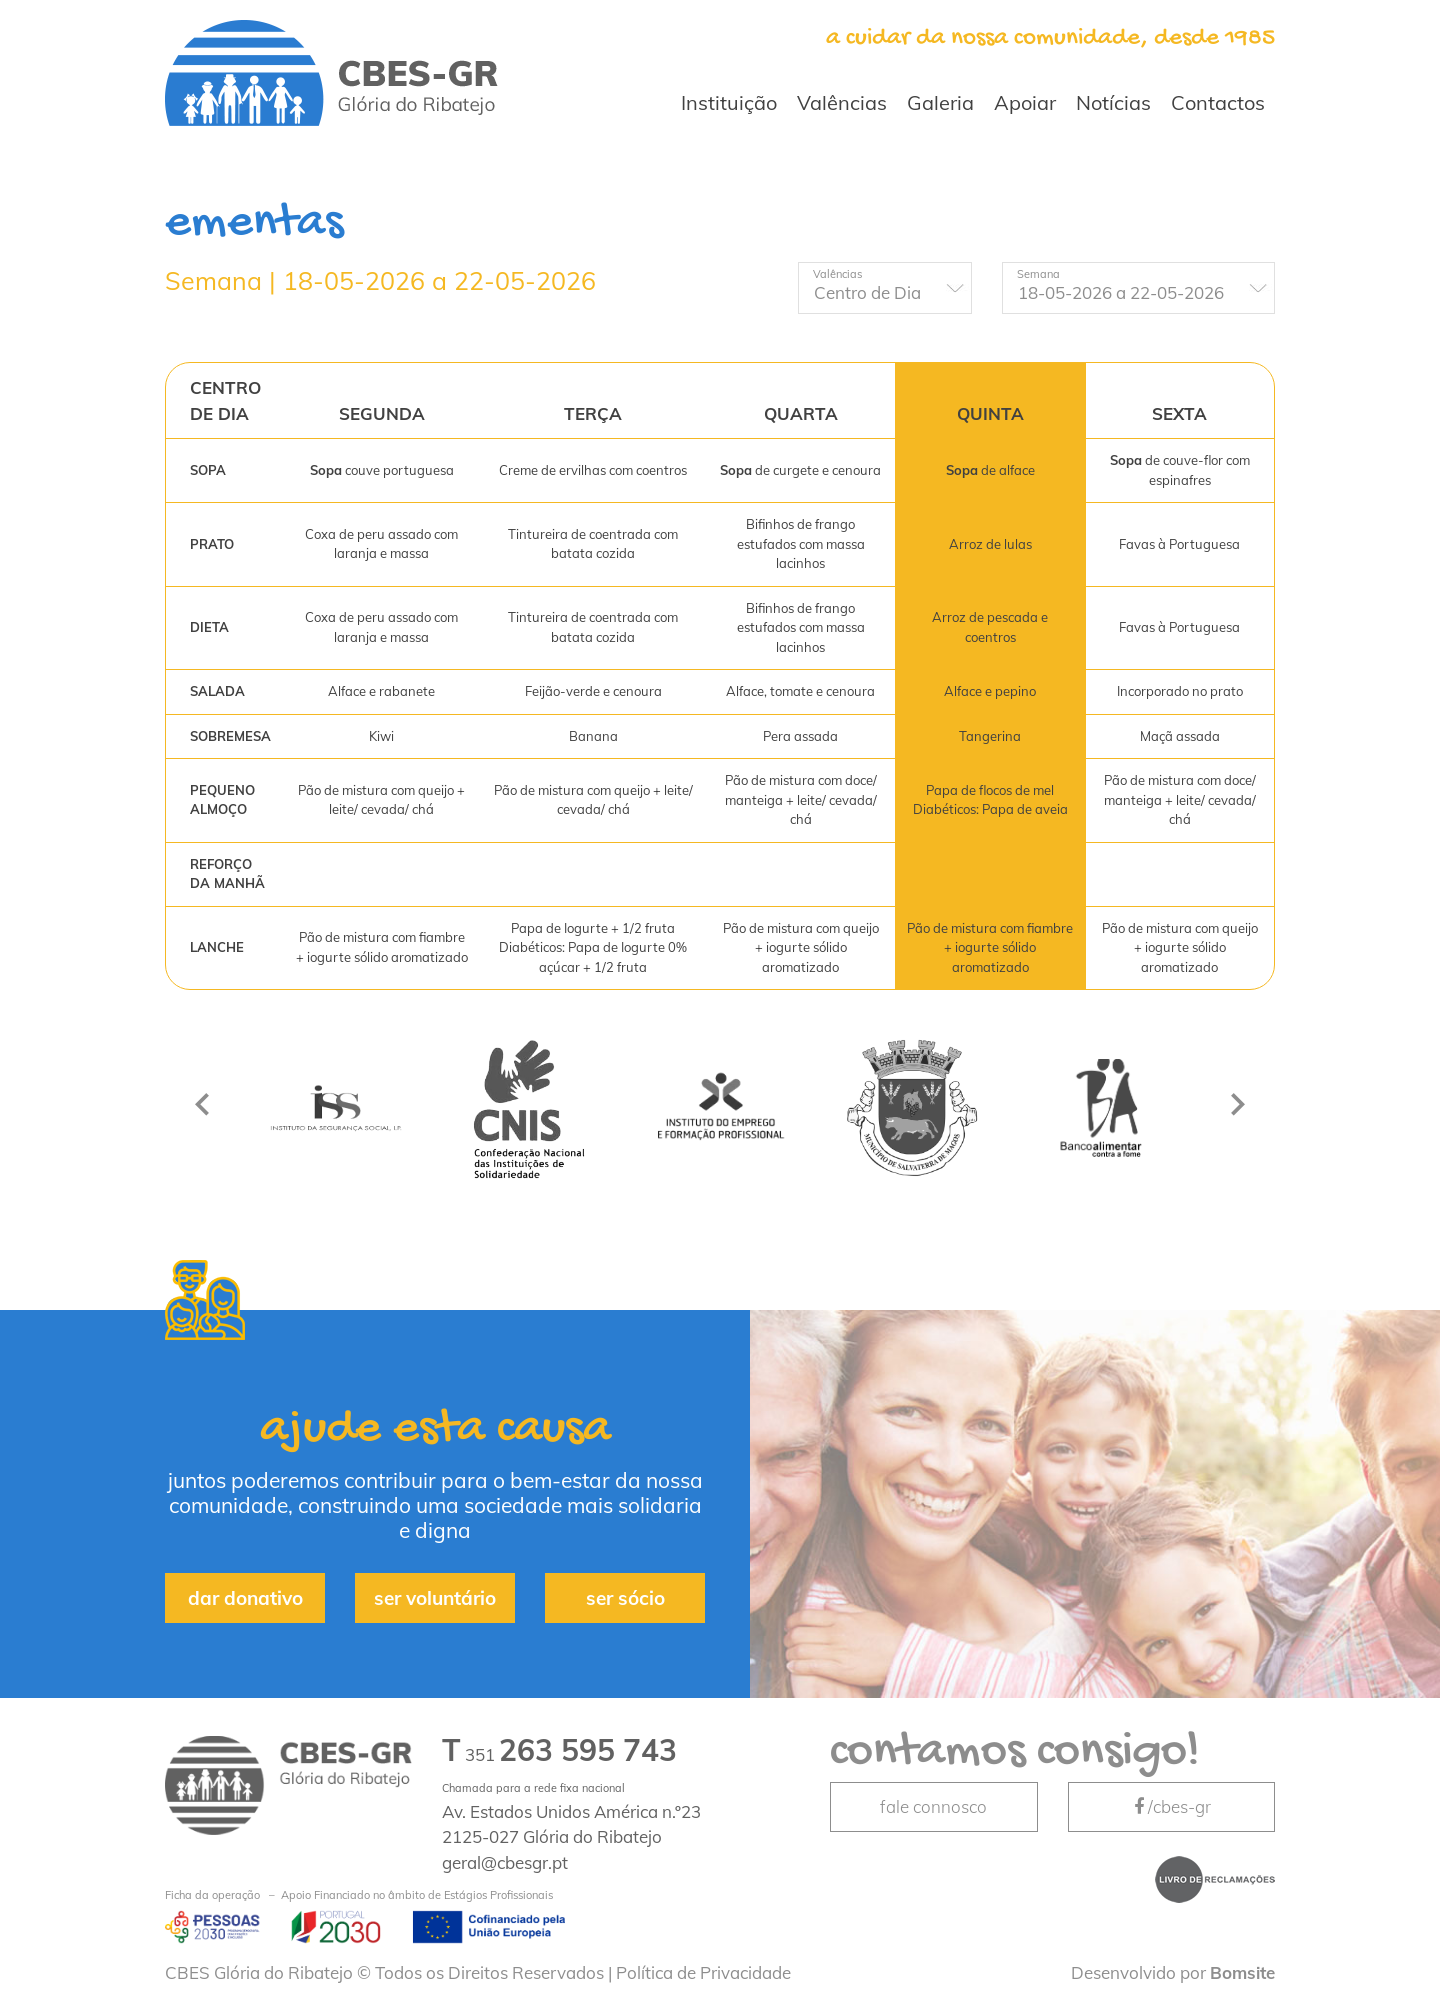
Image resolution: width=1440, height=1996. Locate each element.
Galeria (940, 102)
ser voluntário (435, 1598)
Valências (842, 102)
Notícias (1113, 102)
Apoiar (1025, 102)
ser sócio (625, 1598)
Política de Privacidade (703, 1972)
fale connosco (933, 1806)
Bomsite (1242, 1972)
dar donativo (245, 1598)
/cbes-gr (1171, 1806)
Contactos (1218, 102)
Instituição (729, 102)
